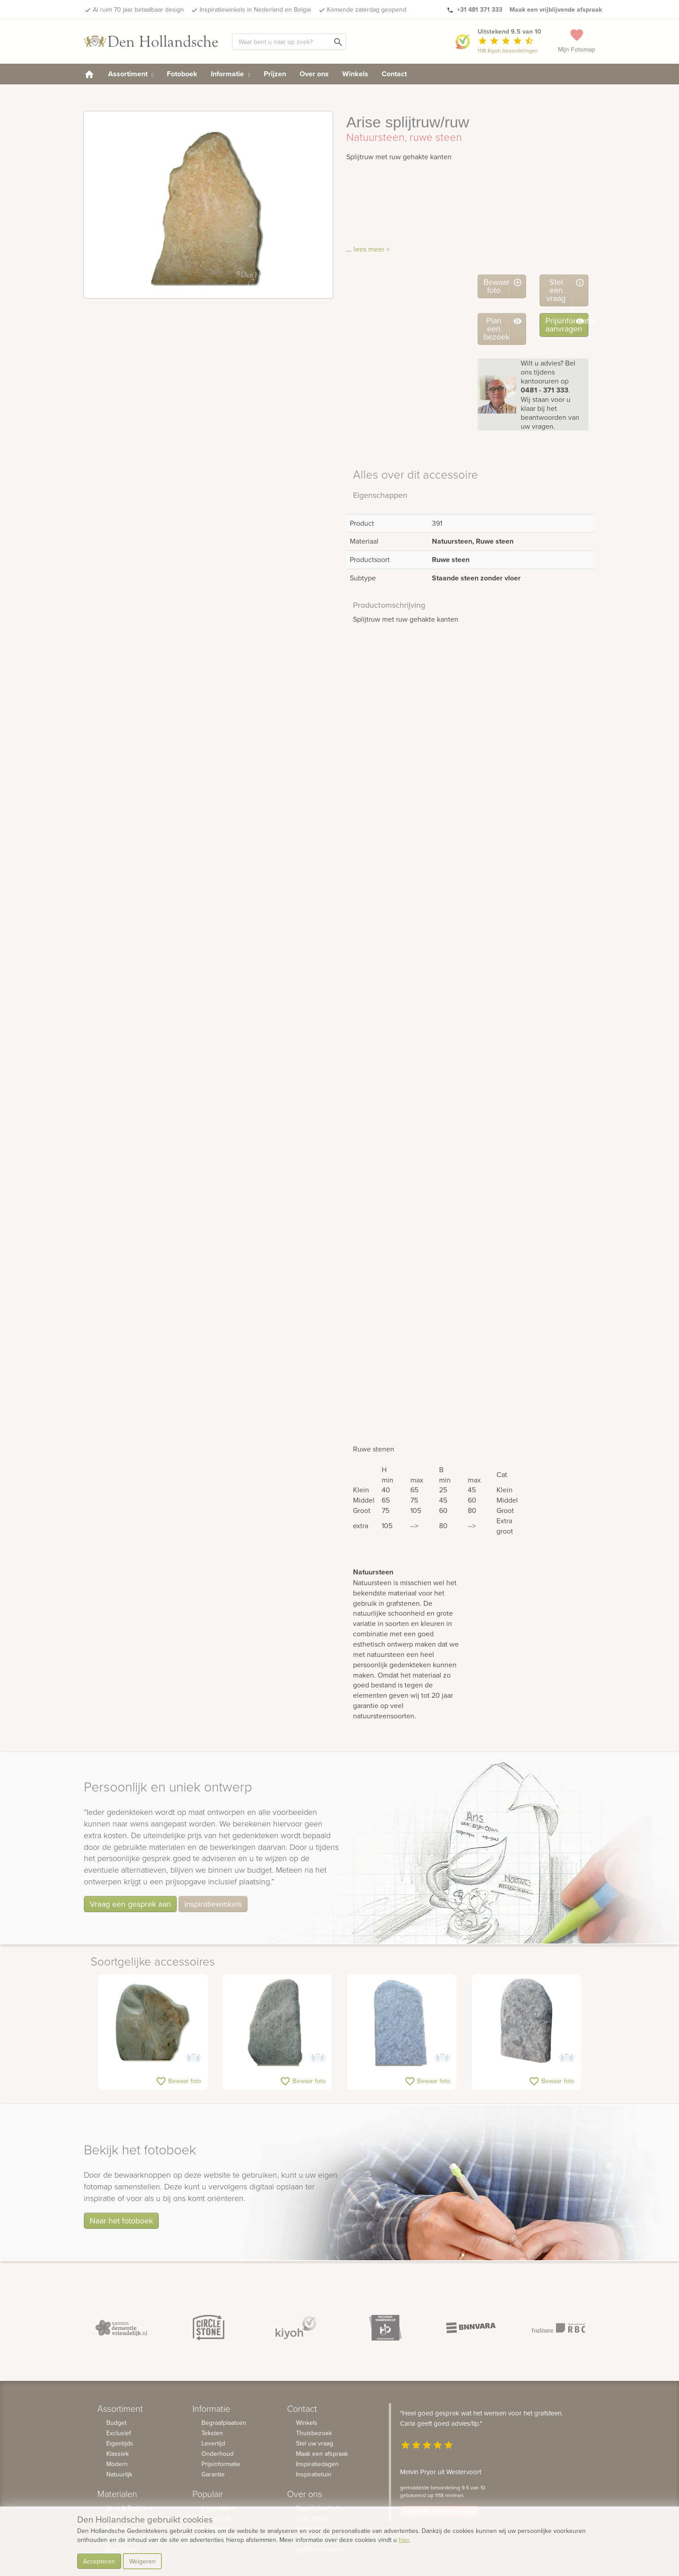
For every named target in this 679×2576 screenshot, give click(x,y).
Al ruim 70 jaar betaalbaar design (138, 9)
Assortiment (130, 74)
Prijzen (275, 74)
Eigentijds (119, 2443)
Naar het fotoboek (121, 2220)
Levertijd (213, 2443)
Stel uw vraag (314, 2443)
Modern (117, 2463)
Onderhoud (217, 2453)
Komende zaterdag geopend (366, 9)
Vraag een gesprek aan (130, 1903)
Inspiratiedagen (317, 2463)
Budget (116, 2422)
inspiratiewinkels (213, 1903)
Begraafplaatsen (223, 2422)
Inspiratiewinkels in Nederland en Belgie (255, 9)
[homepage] (89, 74)
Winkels (355, 74)
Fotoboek (182, 74)
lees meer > (371, 249)
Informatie (230, 74)
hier (404, 2539)
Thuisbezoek (314, 2432)
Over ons (314, 74)
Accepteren (99, 2561)
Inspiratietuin (313, 2474)
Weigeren (142, 2561)
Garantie (213, 2474)
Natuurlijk (119, 2474)
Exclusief (118, 2432)
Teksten (212, 2432)
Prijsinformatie (220, 2463)
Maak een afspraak (322, 2453)
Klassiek (117, 2453)
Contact (394, 74)
